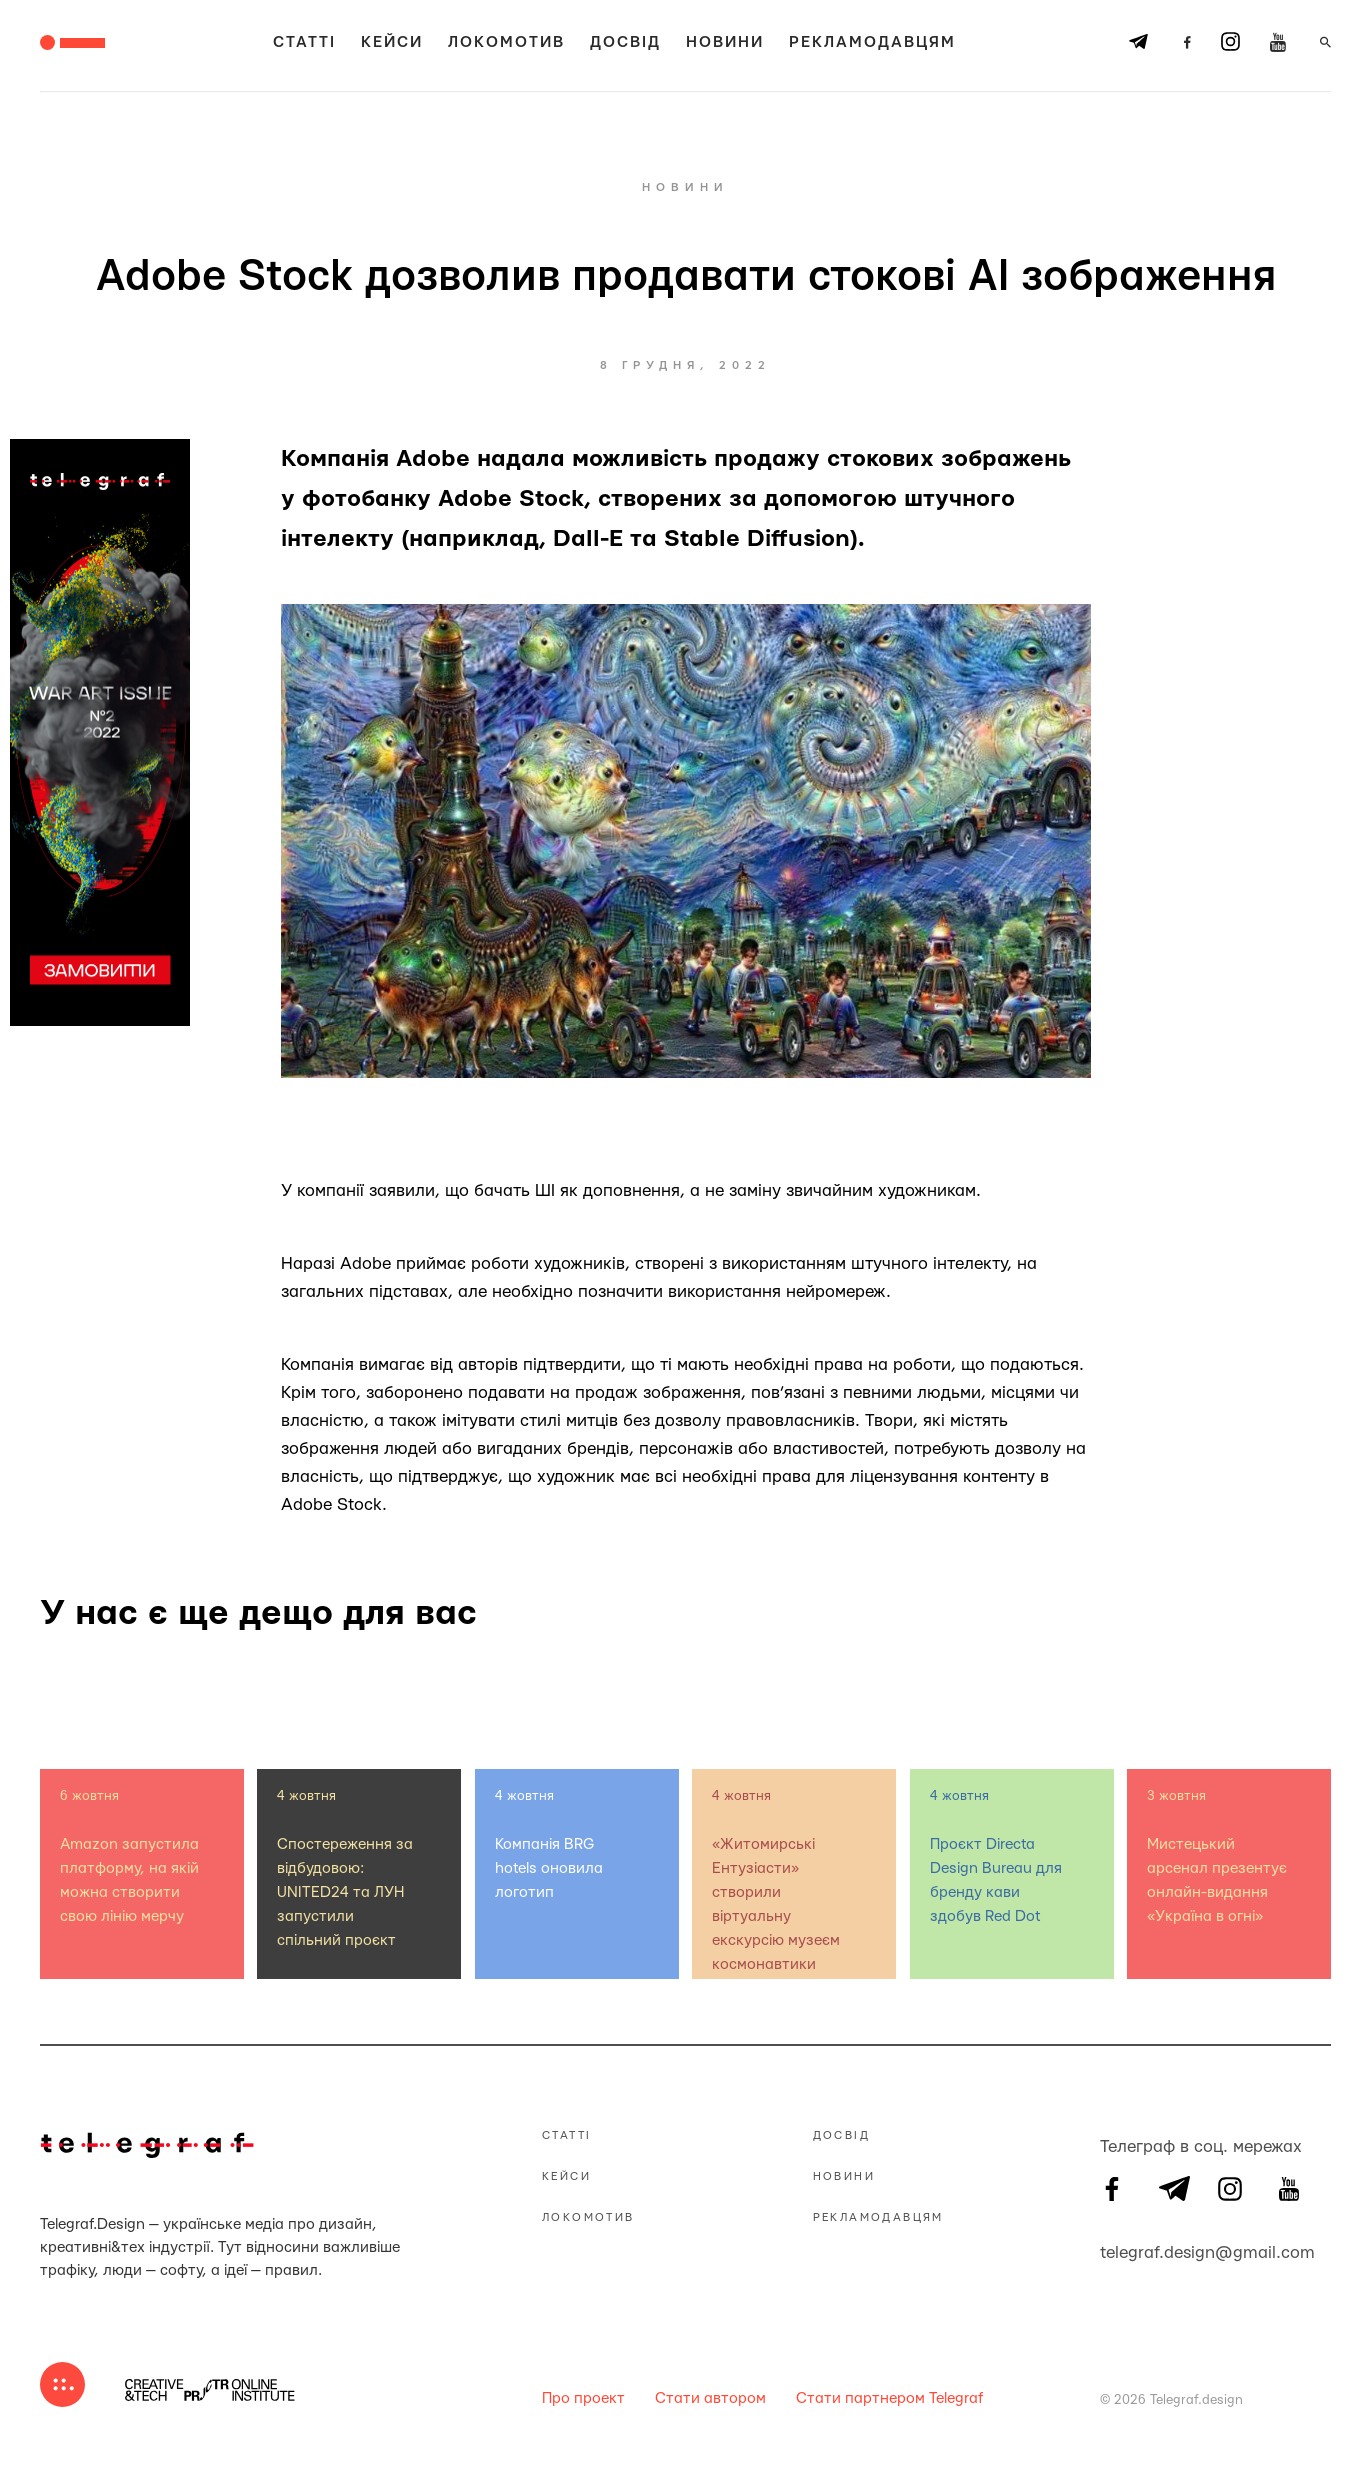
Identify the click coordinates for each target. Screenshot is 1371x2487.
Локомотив (506, 42)
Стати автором (710, 2398)
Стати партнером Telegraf (889, 2398)
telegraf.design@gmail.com (1112, 2250)
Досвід (625, 42)
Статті (304, 42)
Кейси (392, 42)
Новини (725, 42)
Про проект (583, 2398)
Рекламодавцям (872, 42)
